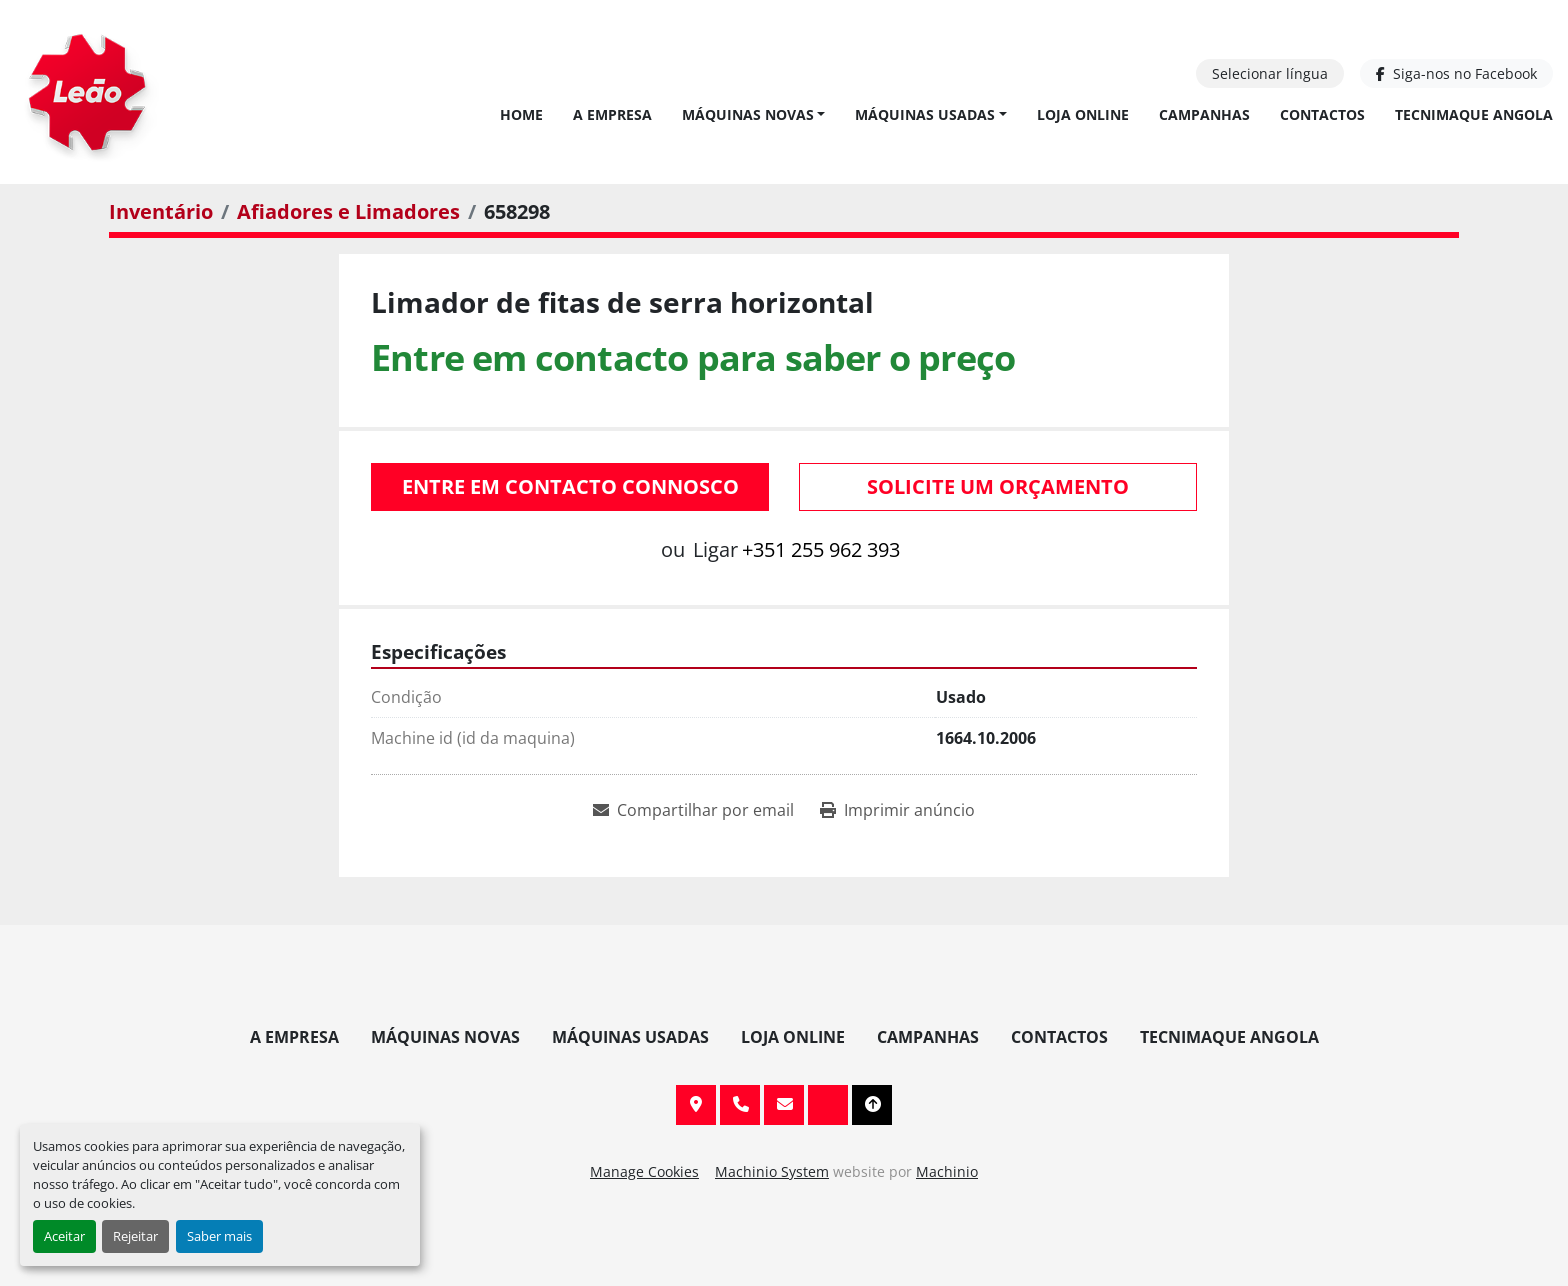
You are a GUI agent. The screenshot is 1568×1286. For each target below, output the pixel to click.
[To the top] (872, 1105)
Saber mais (219, 1236)
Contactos (1322, 114)
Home (521, 114)
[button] (754, 114)
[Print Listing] (897, 810)
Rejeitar (135, 1236)
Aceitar (64, 1236)
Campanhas (1204, 114)
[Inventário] (161, 211)
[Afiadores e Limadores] (348, 211)
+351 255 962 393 (821, 549)
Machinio (947, 1171)
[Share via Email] (693, 810)
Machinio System (772, 1171)
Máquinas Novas (748, 114)
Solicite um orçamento (998, 486)
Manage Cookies (644, 1171)
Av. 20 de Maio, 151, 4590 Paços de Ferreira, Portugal (696, 1105)
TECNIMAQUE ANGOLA (1474, 114)
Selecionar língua (1270, 73)
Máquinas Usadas (925, 114)
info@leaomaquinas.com (784, 1105)
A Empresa (612, 114)
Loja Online (1083, 114)
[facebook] (1456, 73)
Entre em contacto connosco (570, 486)
